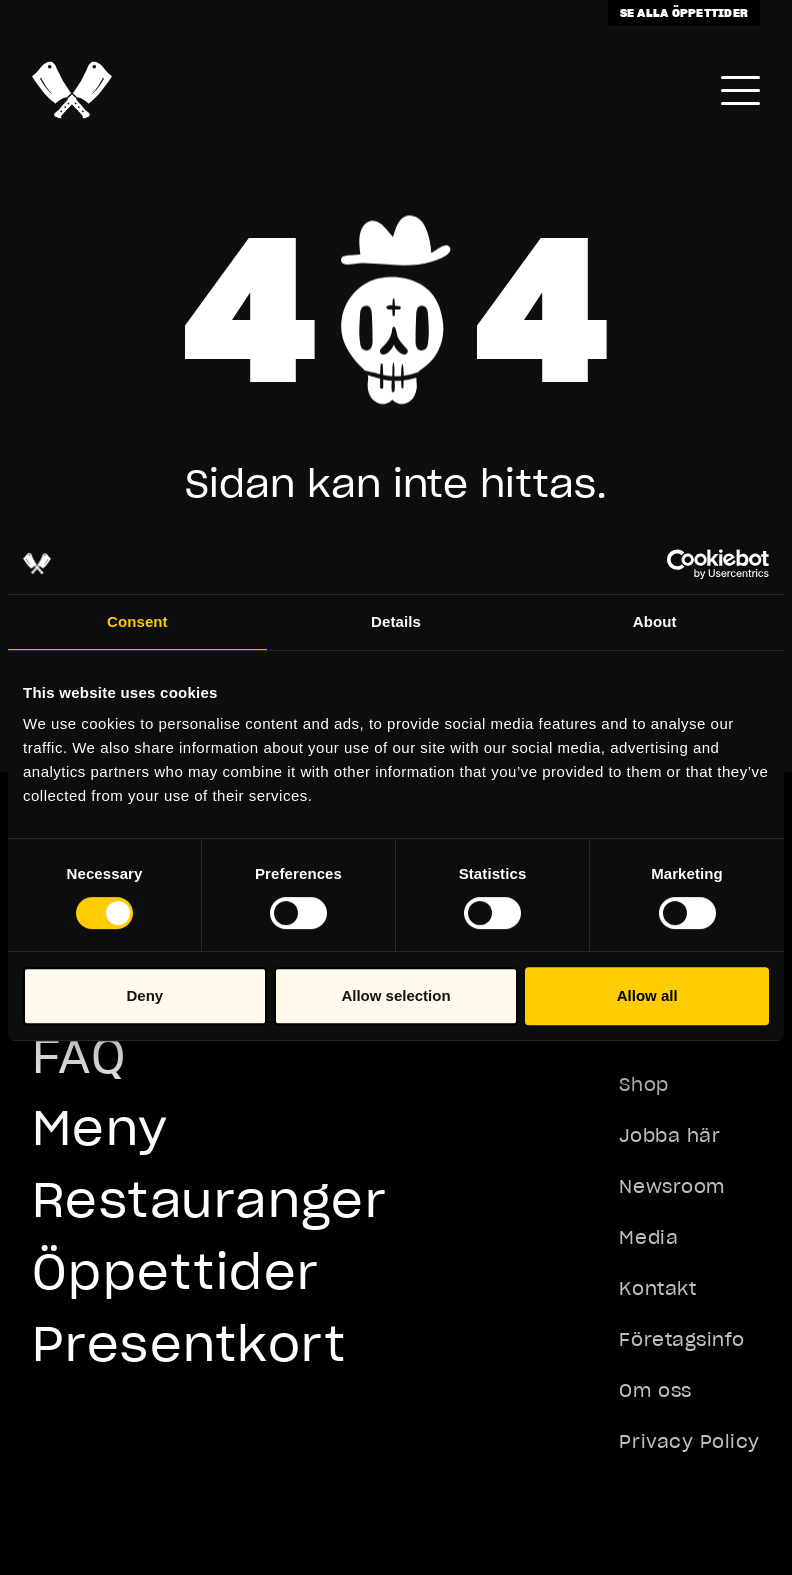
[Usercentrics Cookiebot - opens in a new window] (681, 564)
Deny (144, 995)
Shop (643, 1084)
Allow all (647, 995)
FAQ (79, 1055)
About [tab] (655, 621)
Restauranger (209, 1199)
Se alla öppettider (684, 12)
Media (648, 1237)
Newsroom (671, 1186)
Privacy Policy (689, 1441)
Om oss (655, 1390)
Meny (100, 1127)
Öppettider (175, 1271)
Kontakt (657, 1288)
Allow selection (395, 995)
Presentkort (189, 1343)
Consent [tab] (137, 621)
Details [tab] (396, 621)
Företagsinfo (681, 1339)
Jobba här (669, 1135)
